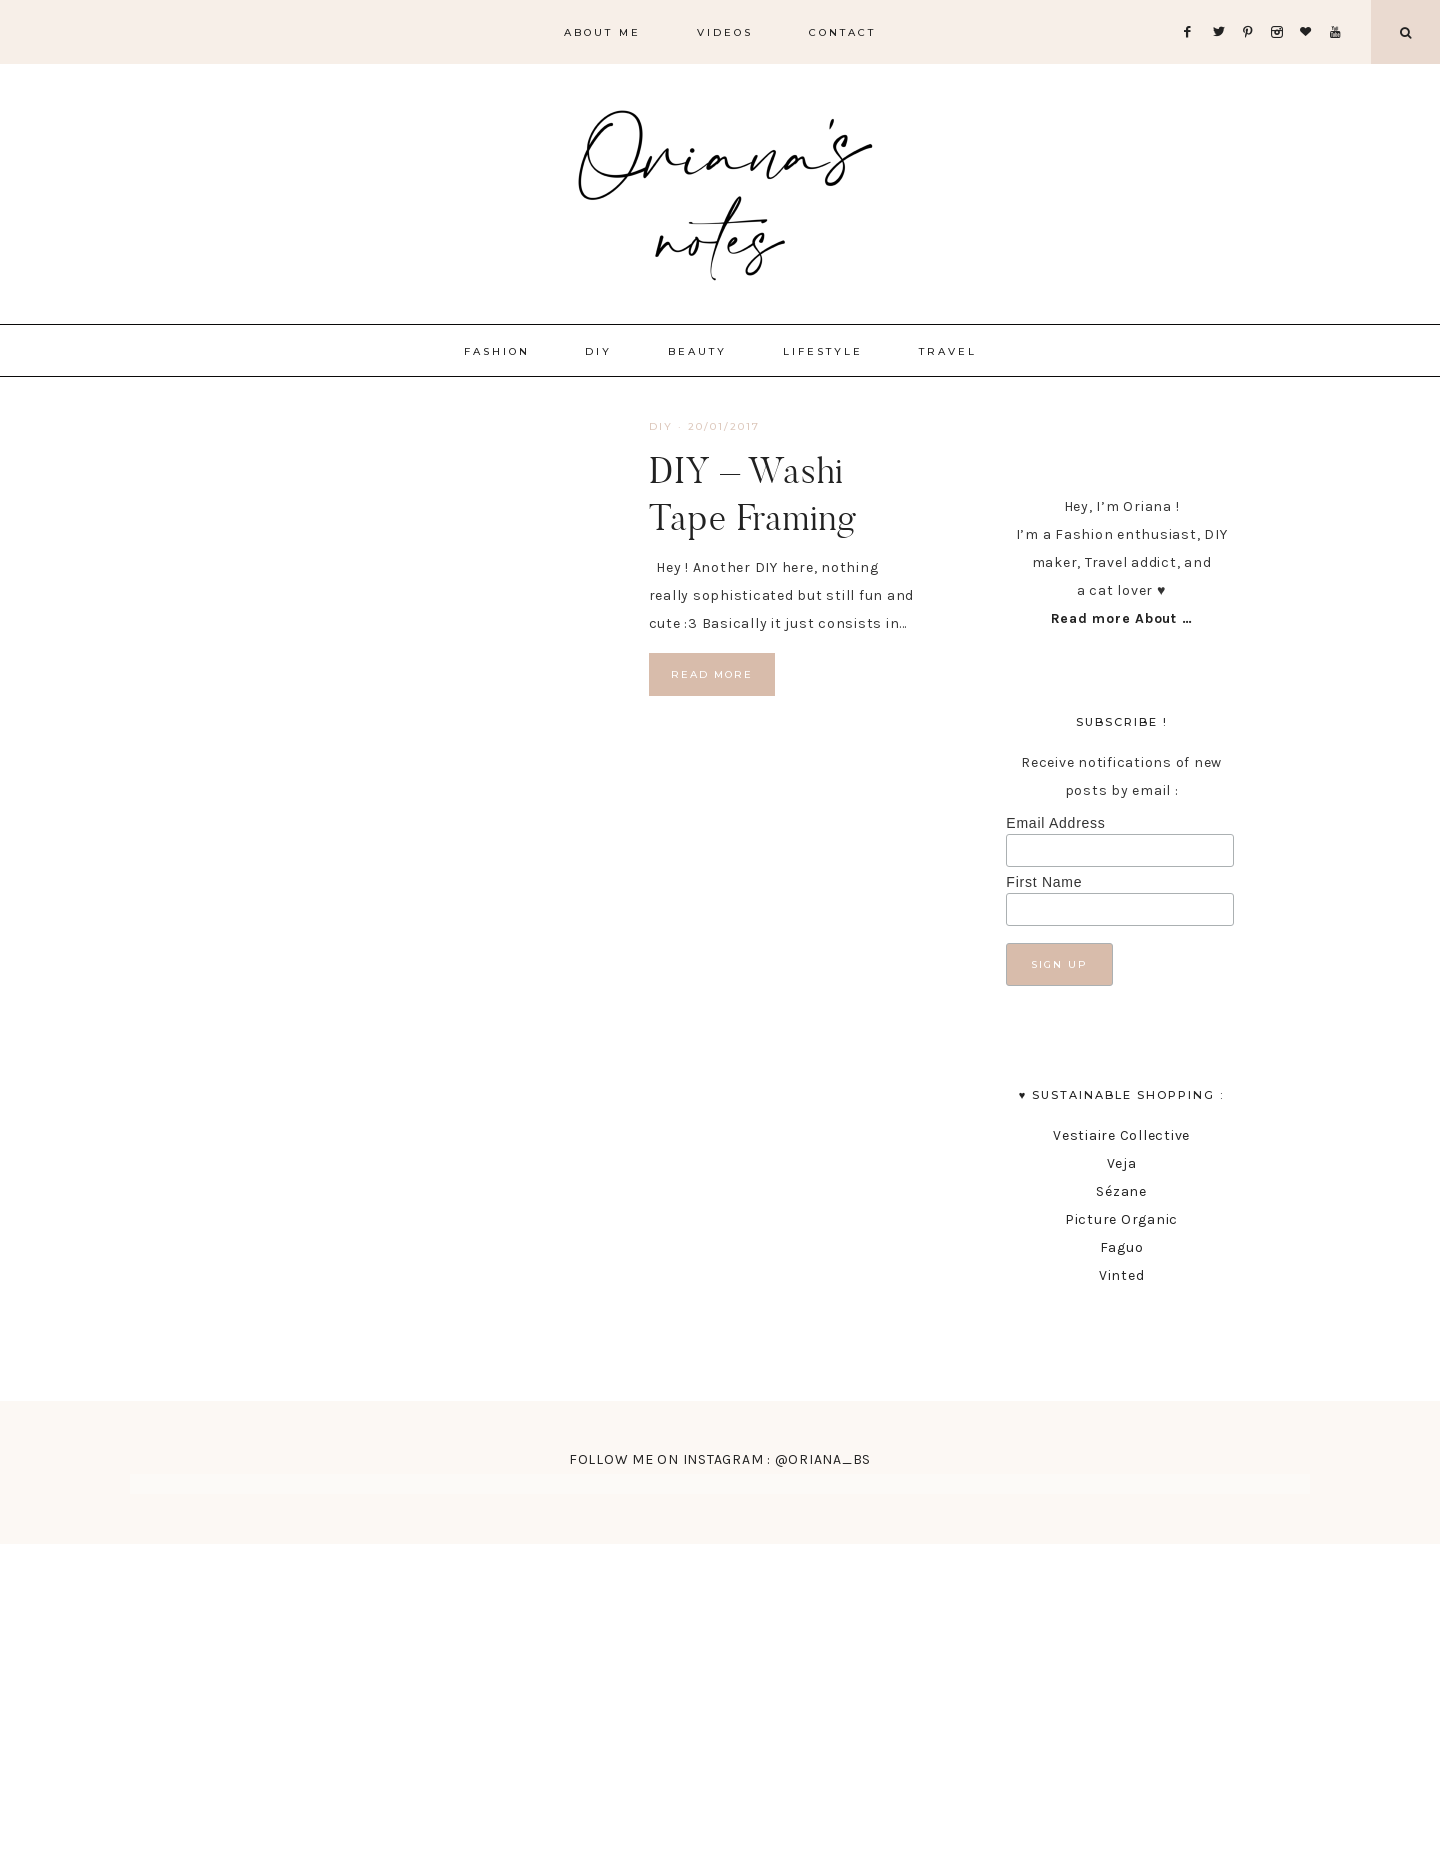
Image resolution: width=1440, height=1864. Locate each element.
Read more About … (1122, 618)
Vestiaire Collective (1121, 1135)
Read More (712, 674)
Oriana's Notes (720, 190)
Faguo (1122, 1247)
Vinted (1122, 1275)
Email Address (1055, 823)
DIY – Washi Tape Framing (753, 493)
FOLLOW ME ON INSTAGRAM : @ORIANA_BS (720, 1459)
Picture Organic (1121, 1219)
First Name (1044, 882)
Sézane (1121, 1191)
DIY (661, 426)
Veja (1122, 1163)
